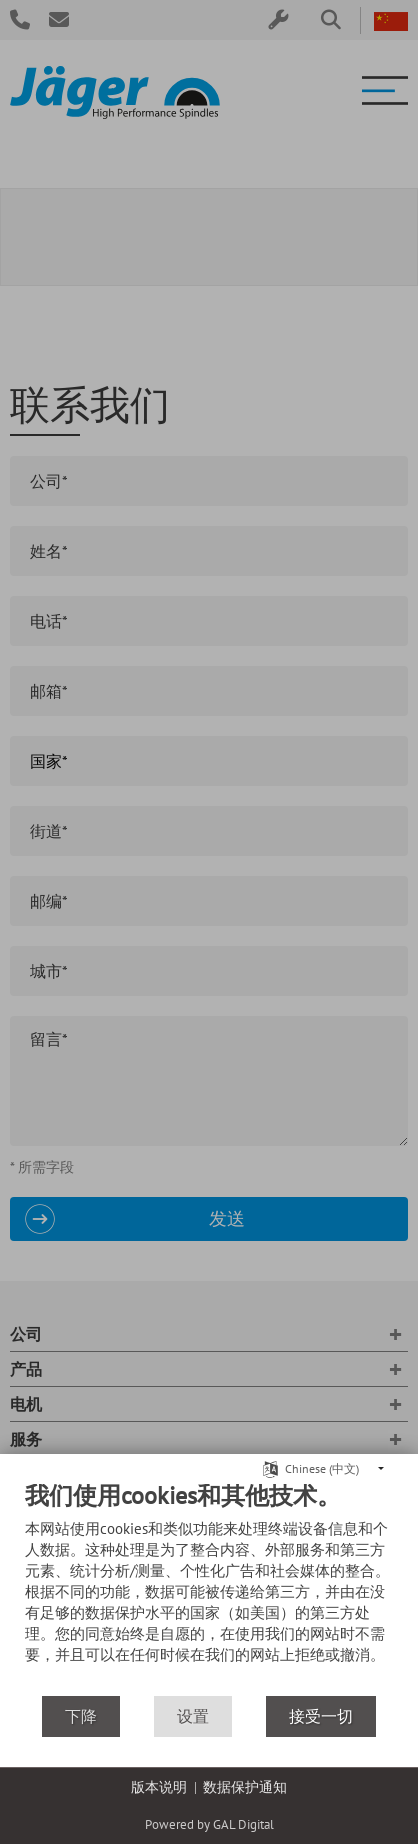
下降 (81, 1716)
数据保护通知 (245, 1787)
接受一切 (321, 1716)
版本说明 (159, 1787)
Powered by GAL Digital (209, 1824)
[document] (209, 1587)
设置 (193, 1716)
